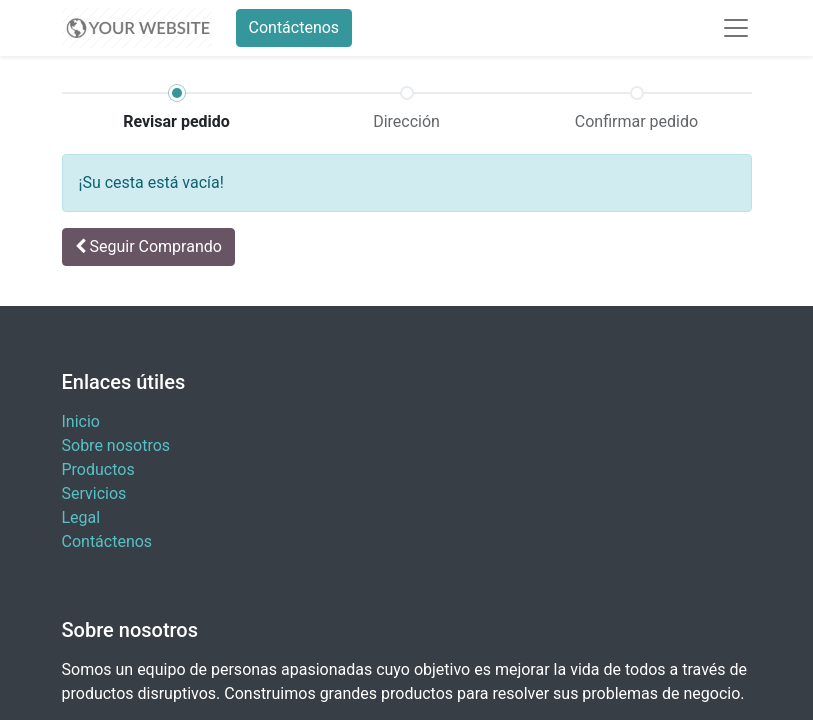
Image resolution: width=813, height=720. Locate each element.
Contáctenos (294, 27)
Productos (98, 469)
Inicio (81, 421)
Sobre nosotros (116, 445)
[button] (148, 247)
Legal (81, 517)
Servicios (94, 493)
